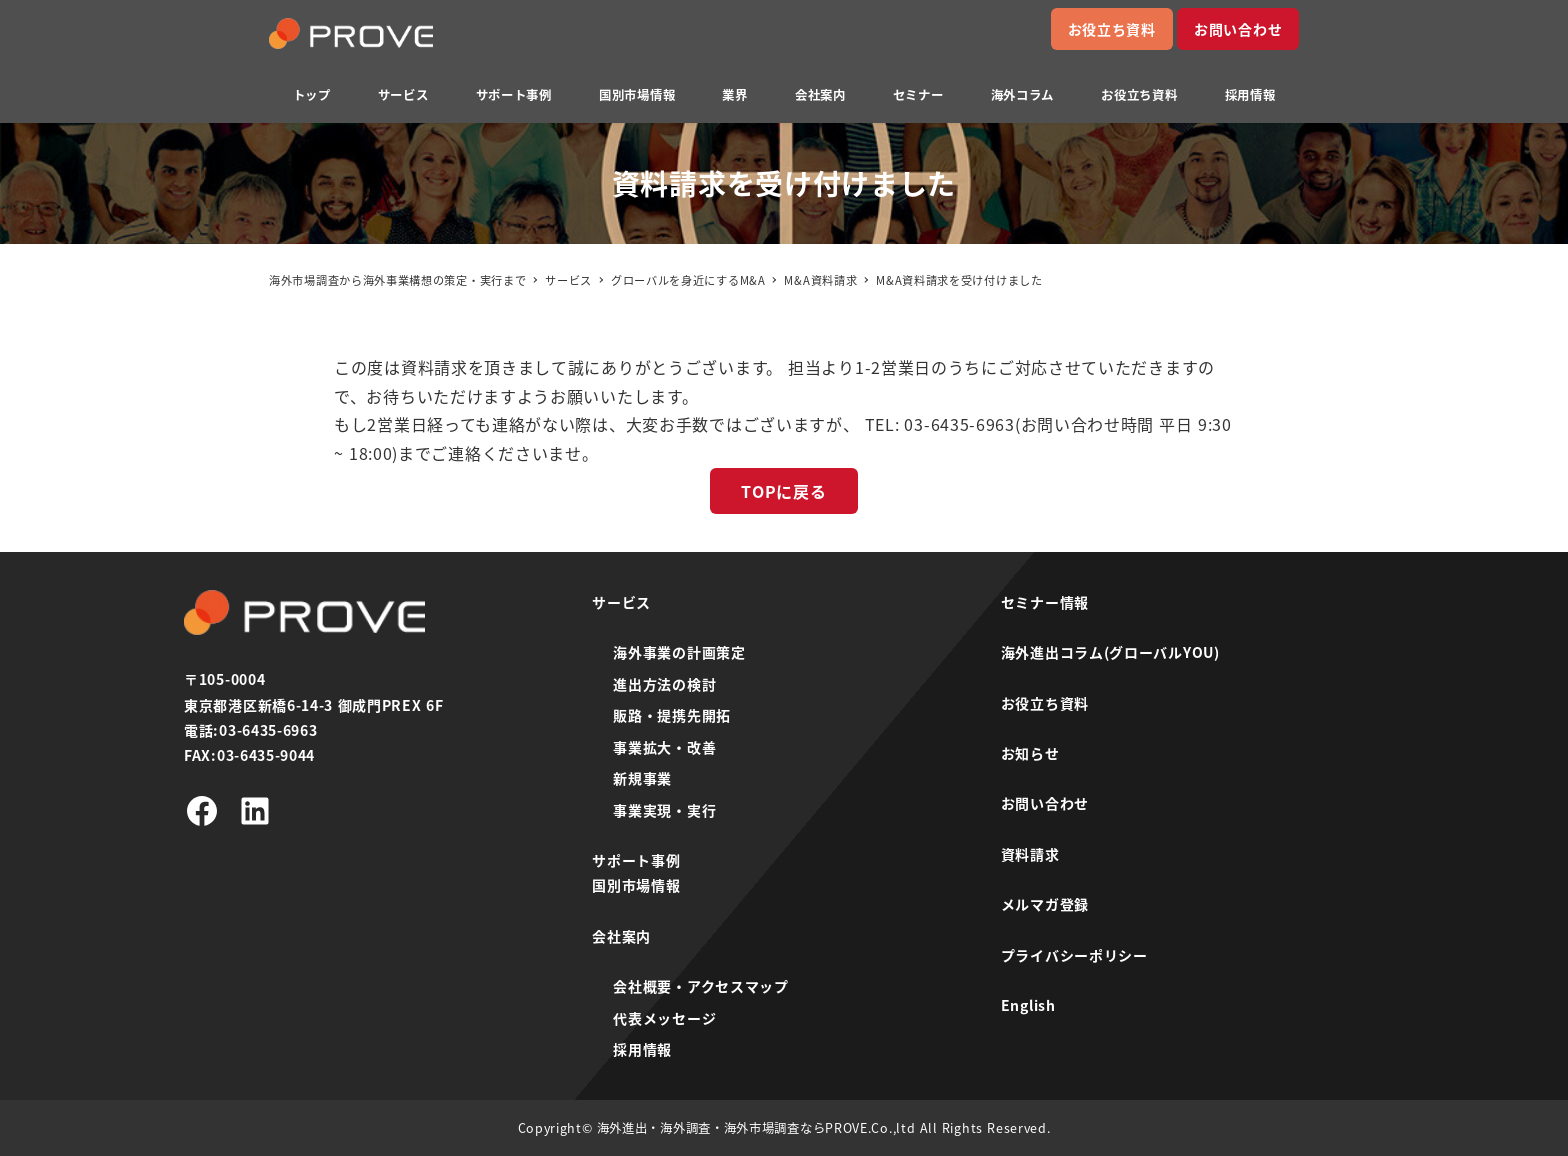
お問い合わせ (1238, 29)
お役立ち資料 (1112, 29)
